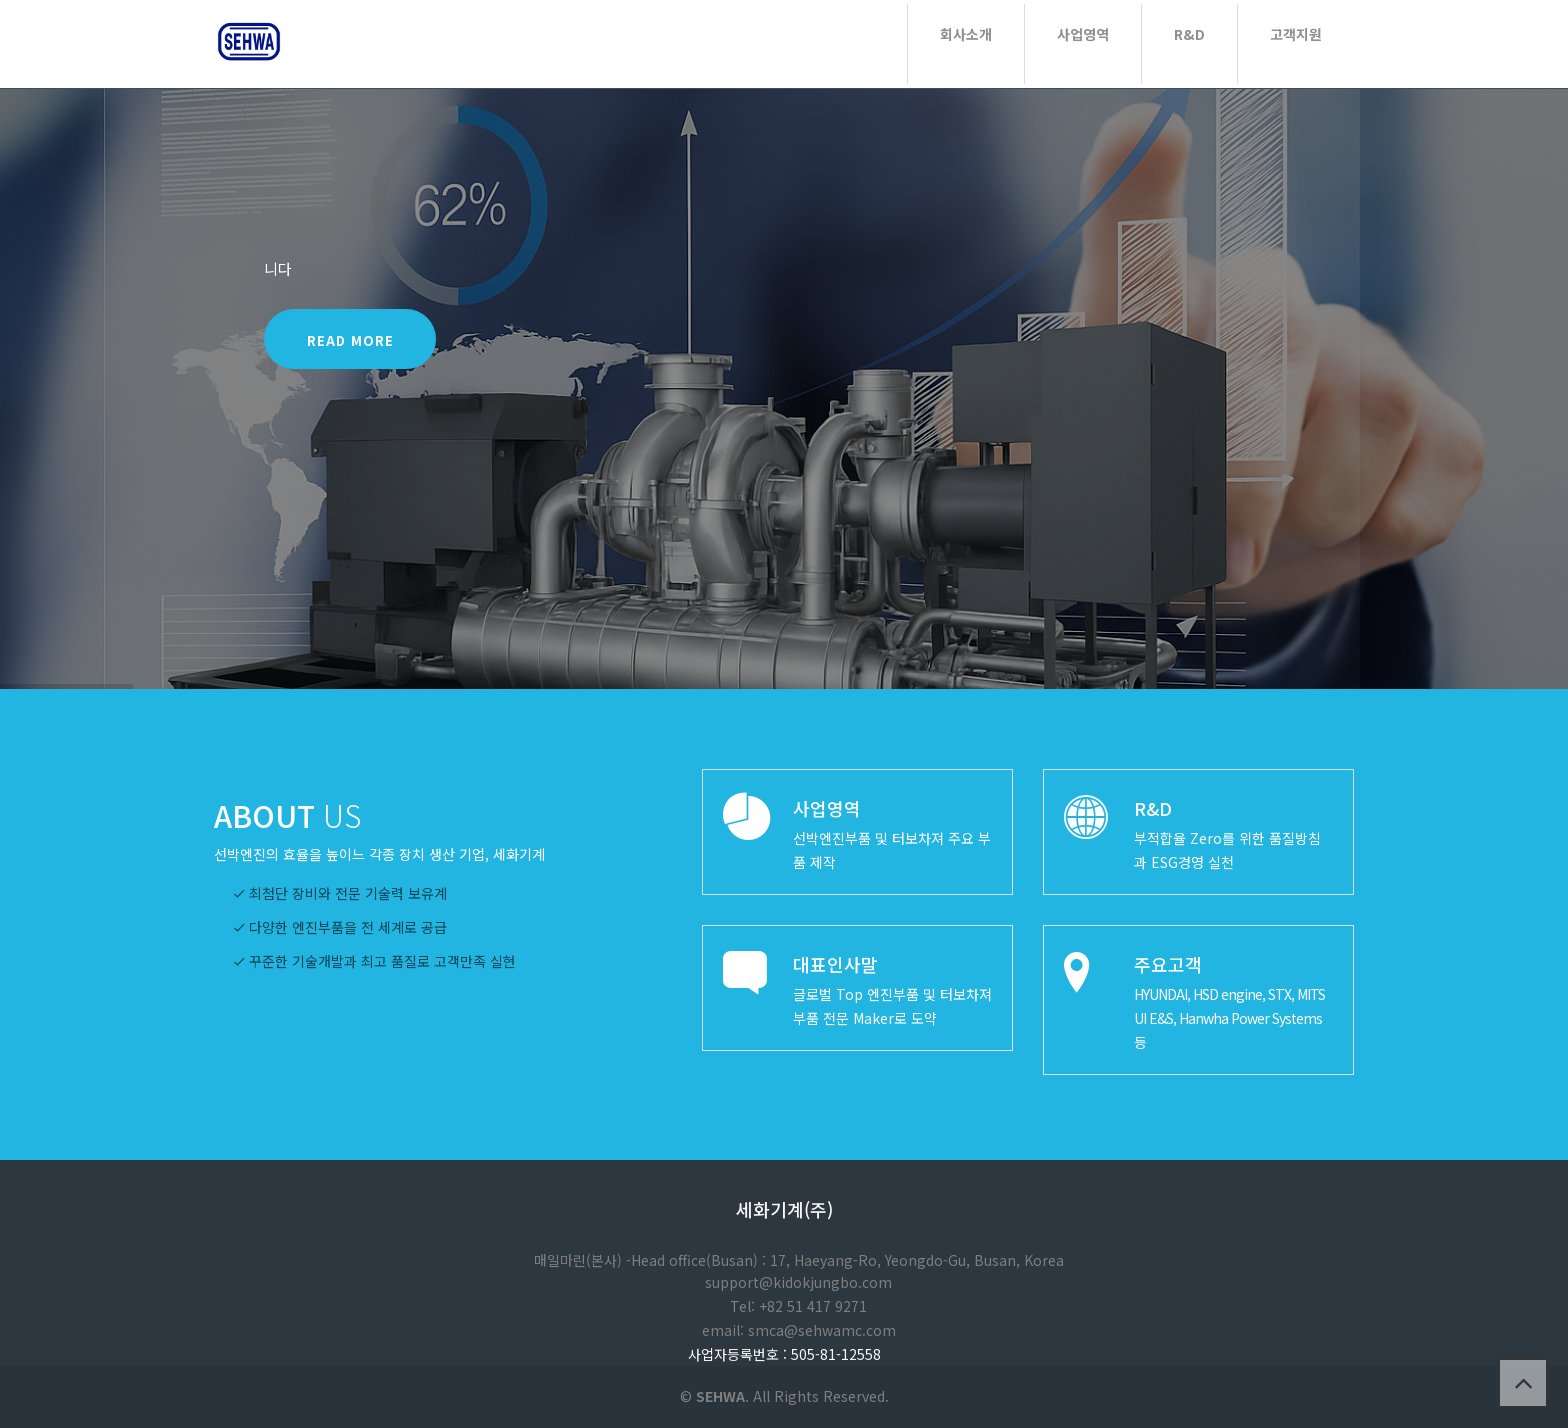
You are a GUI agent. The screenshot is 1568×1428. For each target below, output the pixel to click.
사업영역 (1083, 34)
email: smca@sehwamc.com (799, 1330)
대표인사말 (835, 964)
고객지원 (1296, 34)
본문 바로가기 (0, 0)
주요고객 (1168, 964)
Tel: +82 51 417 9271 (798, 1306)
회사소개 (966, 34)
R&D (1189, 34)
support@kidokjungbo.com (798, 1282)
